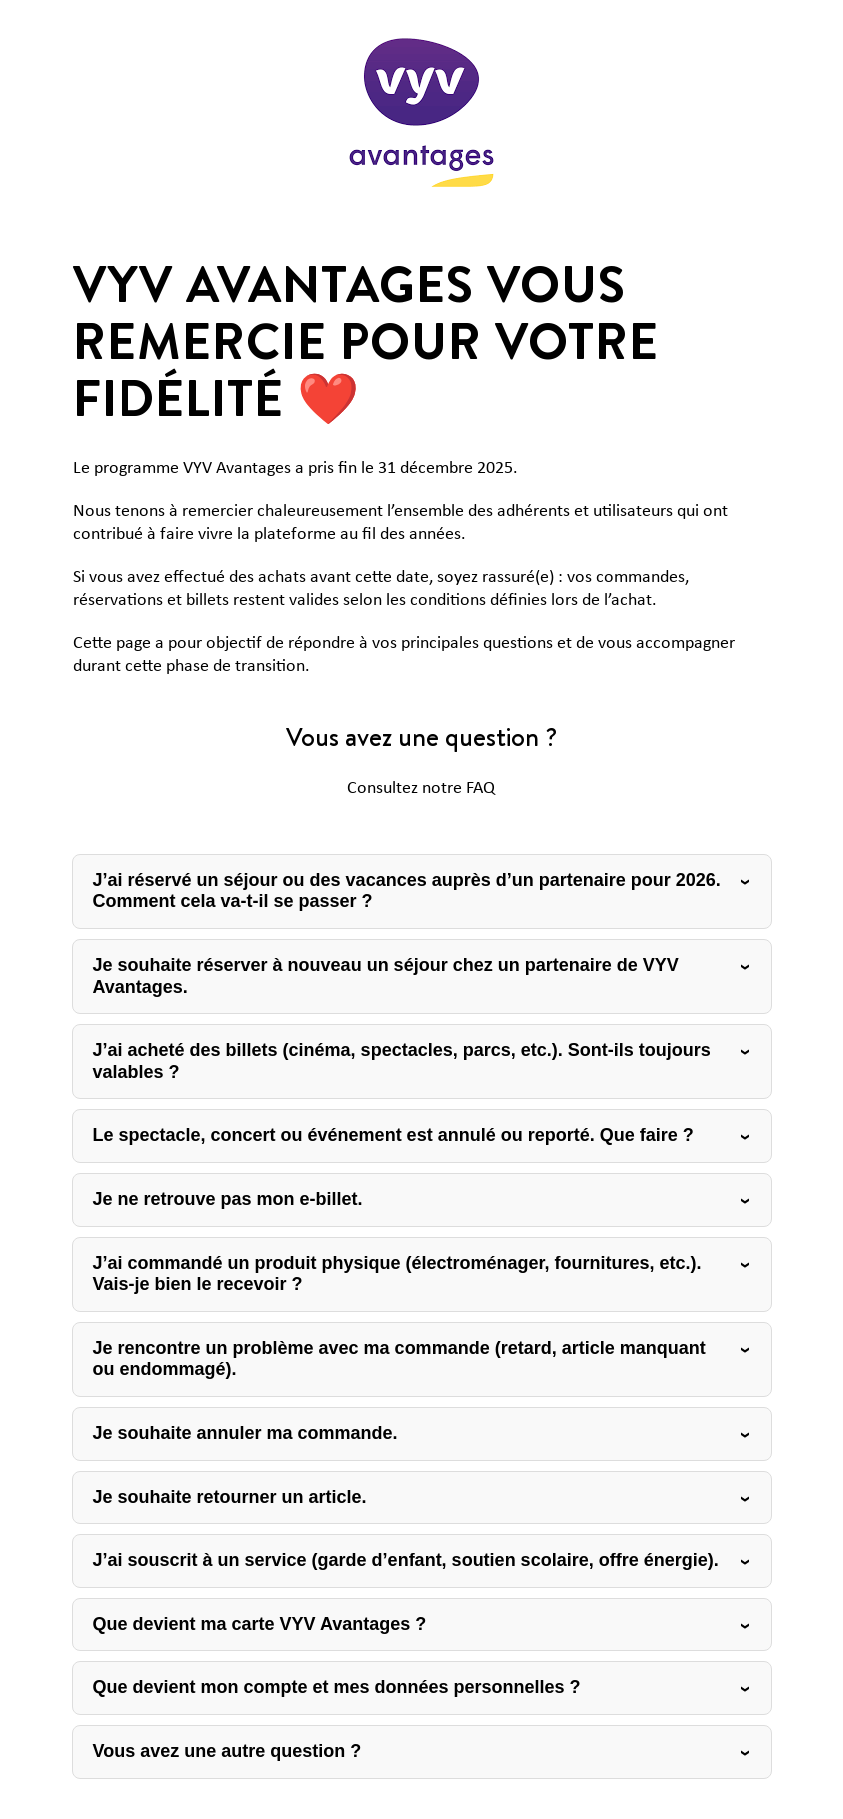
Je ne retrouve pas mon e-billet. (228, 1199)
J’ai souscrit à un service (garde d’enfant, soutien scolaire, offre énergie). (406, 1560)
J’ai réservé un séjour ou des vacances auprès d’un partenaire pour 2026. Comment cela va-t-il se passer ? (407, 891)
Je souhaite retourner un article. (230, 1497)
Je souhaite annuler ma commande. (245, 1433)
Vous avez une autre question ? (227, 1751)
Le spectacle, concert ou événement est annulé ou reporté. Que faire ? (393, 1135)
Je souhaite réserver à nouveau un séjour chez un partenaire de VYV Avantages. (386, 976)
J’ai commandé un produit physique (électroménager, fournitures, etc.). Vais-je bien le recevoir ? (397, 1274)
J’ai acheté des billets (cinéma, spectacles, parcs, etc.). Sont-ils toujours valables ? (402, 1061)
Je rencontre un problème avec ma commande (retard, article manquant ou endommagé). (399, 1359)
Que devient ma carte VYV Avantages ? (260, 1624)
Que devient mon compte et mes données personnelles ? (337, 1687)
